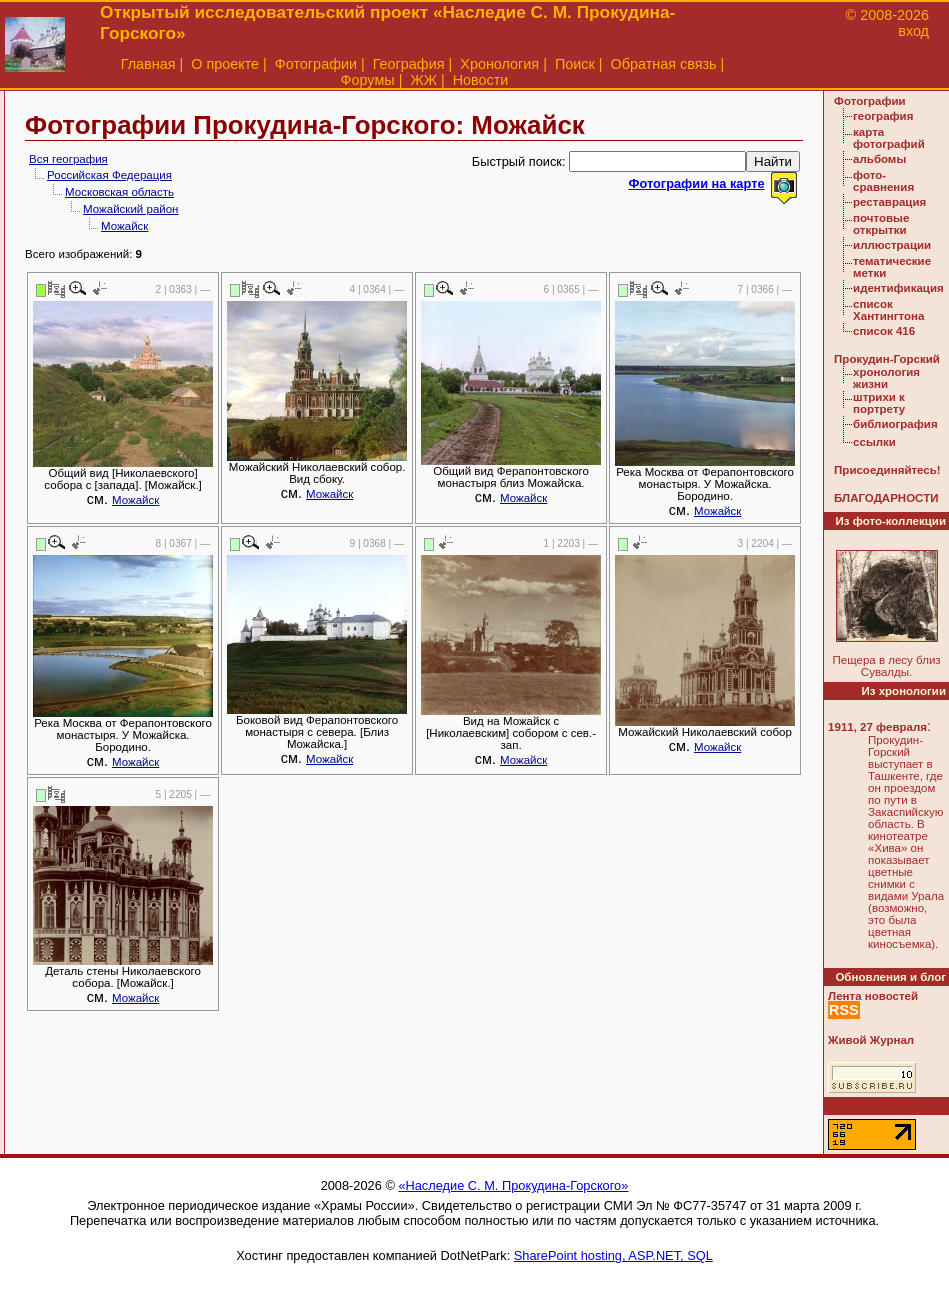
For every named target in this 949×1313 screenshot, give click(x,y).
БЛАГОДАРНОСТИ (886, 498)
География (409, 64)
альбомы (879, 159)
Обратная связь (664, 64)
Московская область (119, 192)
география (883, 116)
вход (913, 31)
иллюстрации (892, 245)
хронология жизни (886, 378)
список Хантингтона (888, 310)
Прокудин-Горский (887, 359)
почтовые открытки (881, 224)
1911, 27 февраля (877, 727)
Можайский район (130, 209)
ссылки (874, 442)
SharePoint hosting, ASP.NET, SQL (613, 1255)
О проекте (225, 64)
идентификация (898, 288)
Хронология (499, 64)
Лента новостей (873, 996)
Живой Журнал (871, 1040)
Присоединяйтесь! (887, 470)
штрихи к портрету (879, 403)
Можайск (124, 226)
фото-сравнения (883, 181)
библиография (895, 424)
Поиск (575, 64)
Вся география (68, 159)
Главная (148, 64)
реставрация (889, 202)
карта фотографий (889, 138)
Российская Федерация (109, 175)
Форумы (368, 80)
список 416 (884, 331)
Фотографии (316, 64)
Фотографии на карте (696, 183)
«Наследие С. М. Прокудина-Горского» (513, 1185)
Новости (481, 80)
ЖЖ (423, 80)
